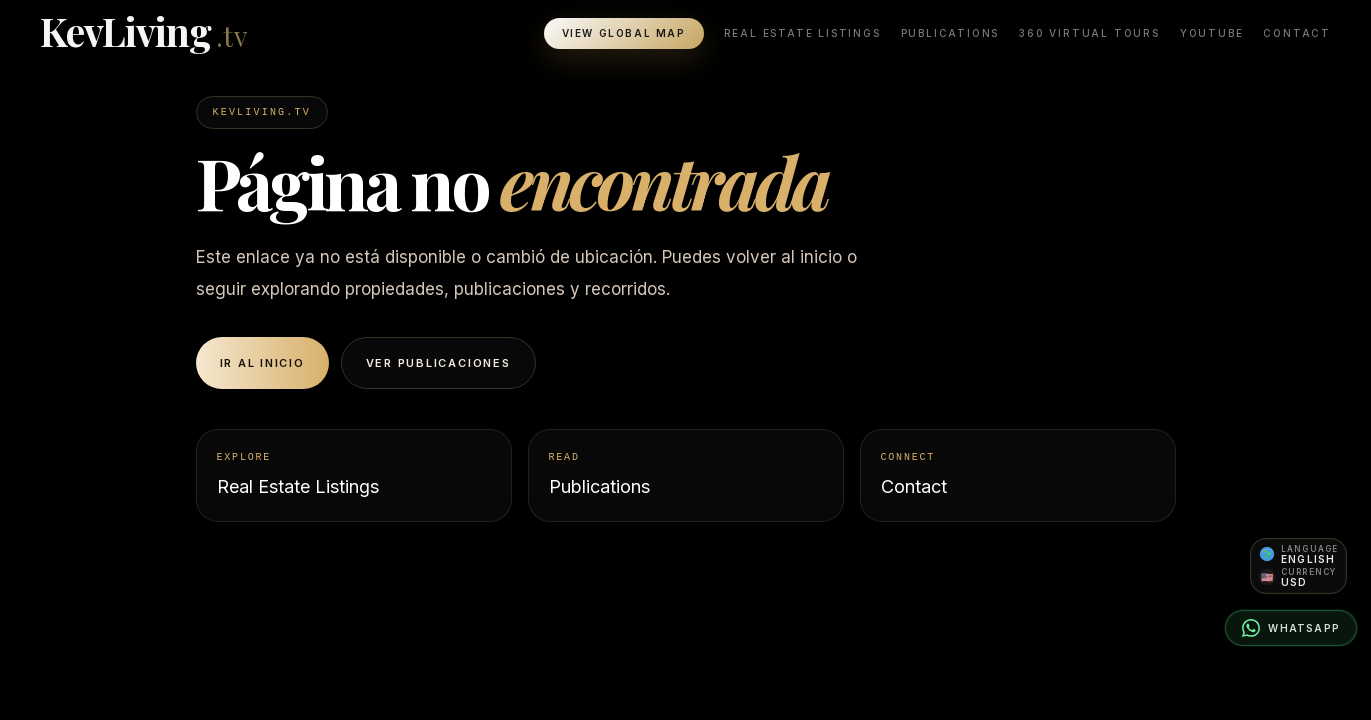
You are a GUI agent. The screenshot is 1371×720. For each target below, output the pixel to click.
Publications (950, 34)
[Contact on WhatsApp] (1291, 628)
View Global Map (624, 34)
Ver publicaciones (438, 363)
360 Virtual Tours (1089, 34)
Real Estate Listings (802, 34)
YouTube (1212, 34)
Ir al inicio (262, 363)
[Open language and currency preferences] (1298, 566)
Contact (1297, 34)
